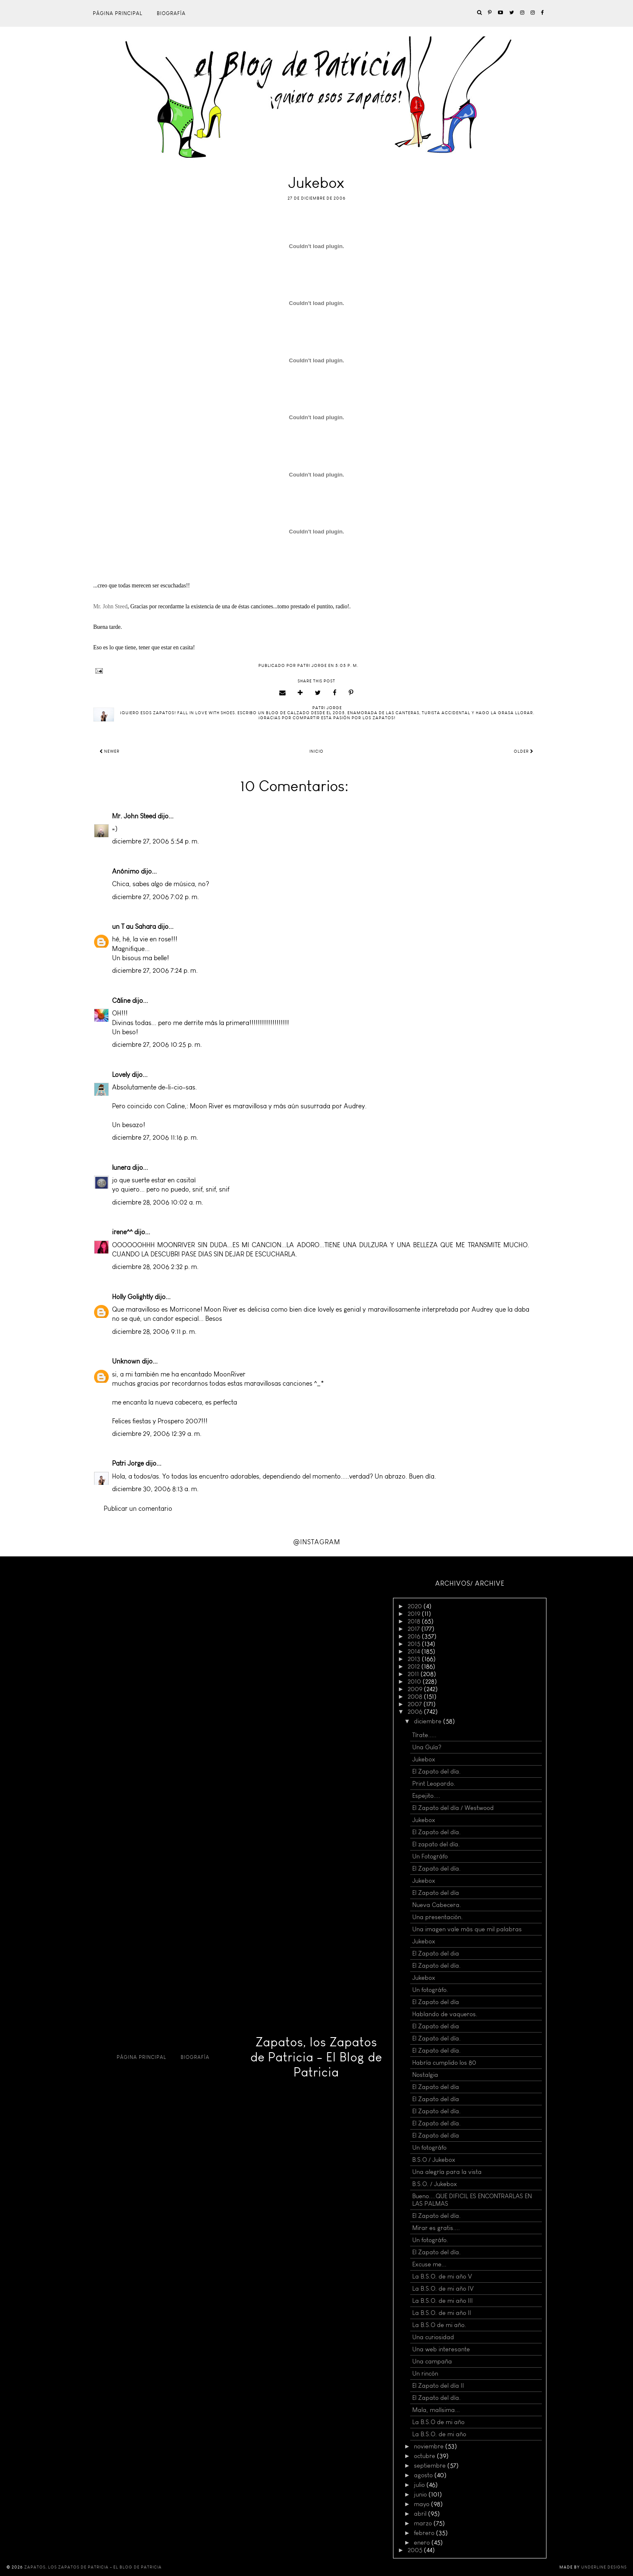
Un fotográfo (429, 2147)
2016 (415, 1636)
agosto (424, 2475)
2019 (415, 1613)
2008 (416, 1696)
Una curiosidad (433, 2337)
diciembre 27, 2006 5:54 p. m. (155, 841)
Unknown (126, 1361)
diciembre (428, 1721)
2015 (415, 1644)
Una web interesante (441, 2349)
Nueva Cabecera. (436, 1905)
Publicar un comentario (138, 1508)
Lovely (121, 1075)
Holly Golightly (132, 1297)
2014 (414, 1651)
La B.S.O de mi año (438, 2422)
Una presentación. (437, 1917)
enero (422, 2542)
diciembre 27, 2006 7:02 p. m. (155, 897)
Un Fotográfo (430, 1856)
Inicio (316, 751)
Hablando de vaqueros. (444, 2014)
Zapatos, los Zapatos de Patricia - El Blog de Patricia (316, 2057)
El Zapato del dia (435, 1953)
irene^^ (122, 1232)
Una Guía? (427, 1747)
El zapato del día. (436, 1844)
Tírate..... (424, 1735)
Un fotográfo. (430, 1990)
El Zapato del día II (438, 2385)
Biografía (171, 13)
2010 (415, 1681)
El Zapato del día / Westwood (453, 1808)
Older (523, 751)
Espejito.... (426, 1795)
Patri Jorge (128, 1463)
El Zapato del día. (436, 1771)
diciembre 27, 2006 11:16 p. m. (155, 1137)
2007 (416, 1704)
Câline (121, 1001)
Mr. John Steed (134, 816)
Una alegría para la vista (447, 2172)
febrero (425, 2533)
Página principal (118, 13)
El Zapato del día (435, 1893)
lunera (121, 1167)
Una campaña (432, 2361)
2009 (416, 1689)
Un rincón (425, 2373)
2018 (415, 1621)
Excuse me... (429, 2264)
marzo (424, 2523)
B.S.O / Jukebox (433, 2159)
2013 (415, 1659)
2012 (414, 1666)
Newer (110, 751)
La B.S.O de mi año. (439, 2325)
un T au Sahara (134, 926)
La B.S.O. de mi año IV (443, 2288)
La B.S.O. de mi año (439, 2434)
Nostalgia (425, 2075)
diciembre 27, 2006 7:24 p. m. (155, 970)
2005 (416, 2550)
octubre (425, 2456)
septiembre (430, 2465)
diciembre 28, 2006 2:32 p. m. (155, 1267)
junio (421, 2494)
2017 (414, 1629)
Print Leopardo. (433, 1783)
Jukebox (423, 1759)
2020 (416, 1606)
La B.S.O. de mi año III (442, 2300)
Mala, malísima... (436, 2410)
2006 (416, 1711)
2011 (414, 1674)
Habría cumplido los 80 (444, 2062)
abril (421, 2513)
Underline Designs (604, 2567)
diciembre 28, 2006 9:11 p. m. (154, 1331)
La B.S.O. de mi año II (441, 2313)
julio (420, 2485)
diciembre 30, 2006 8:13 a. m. (155, 1489)
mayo (422, 2504)
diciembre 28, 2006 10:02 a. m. (157, 1202)
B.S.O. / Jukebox (434, 2184)
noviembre (429, 2446)
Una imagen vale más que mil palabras (467, 1929)
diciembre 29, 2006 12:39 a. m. (157, 1434)
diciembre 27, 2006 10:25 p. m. (157, 1044)
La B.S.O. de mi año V (442, 2276)
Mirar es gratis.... (436, 2228)
